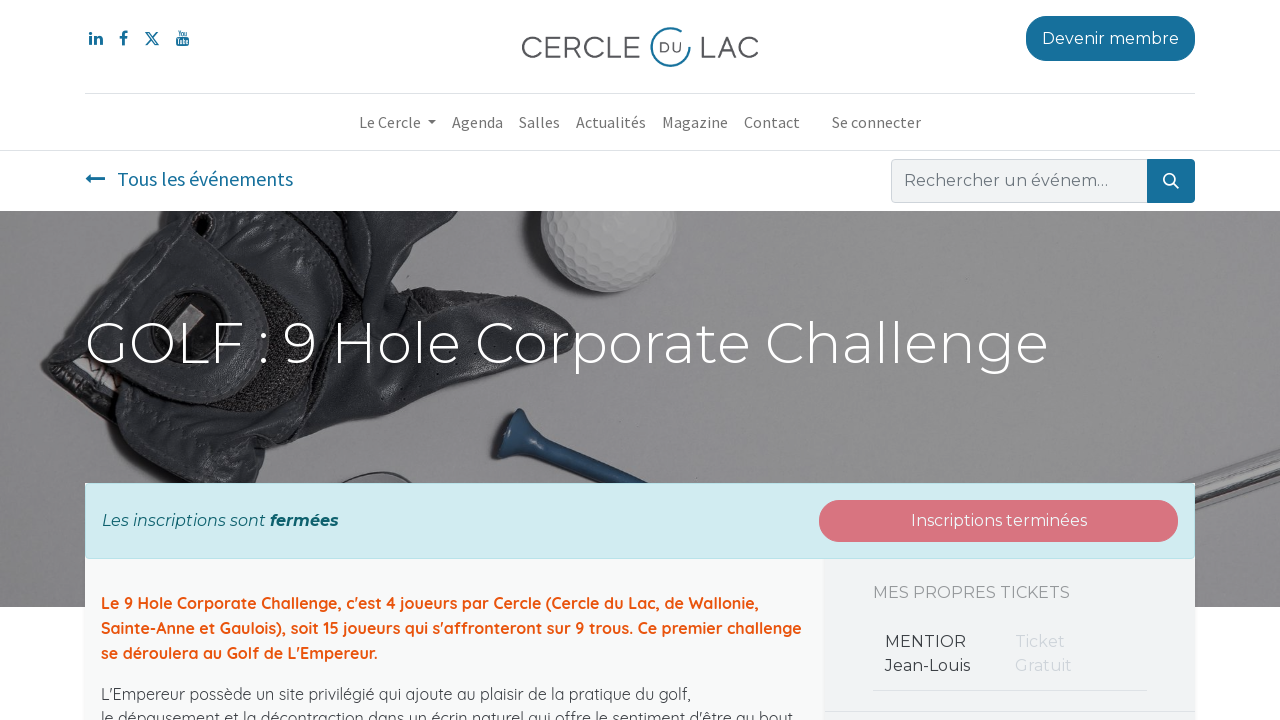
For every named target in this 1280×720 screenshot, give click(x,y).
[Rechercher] (1171, 181)
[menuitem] (477, 122)
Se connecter (876, 122)
